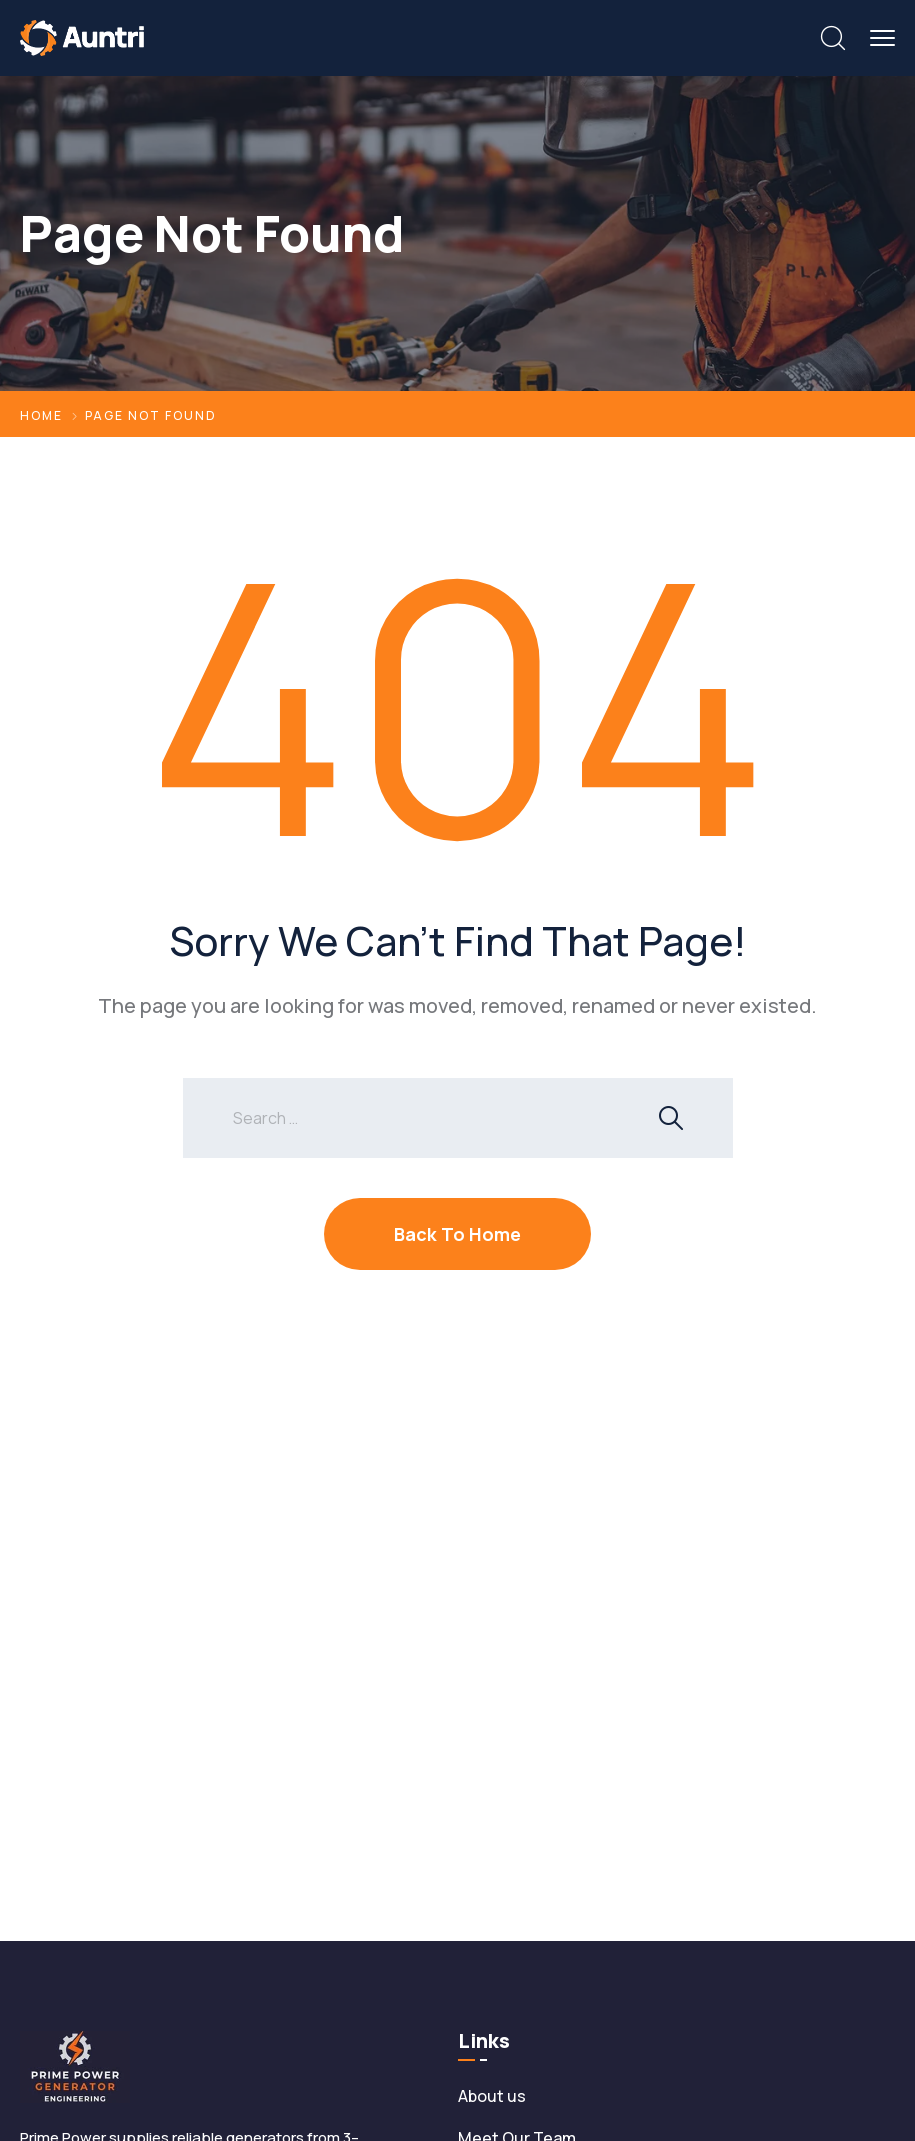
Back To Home (457, 1234)
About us (492, 2096)
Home (41, 415)
